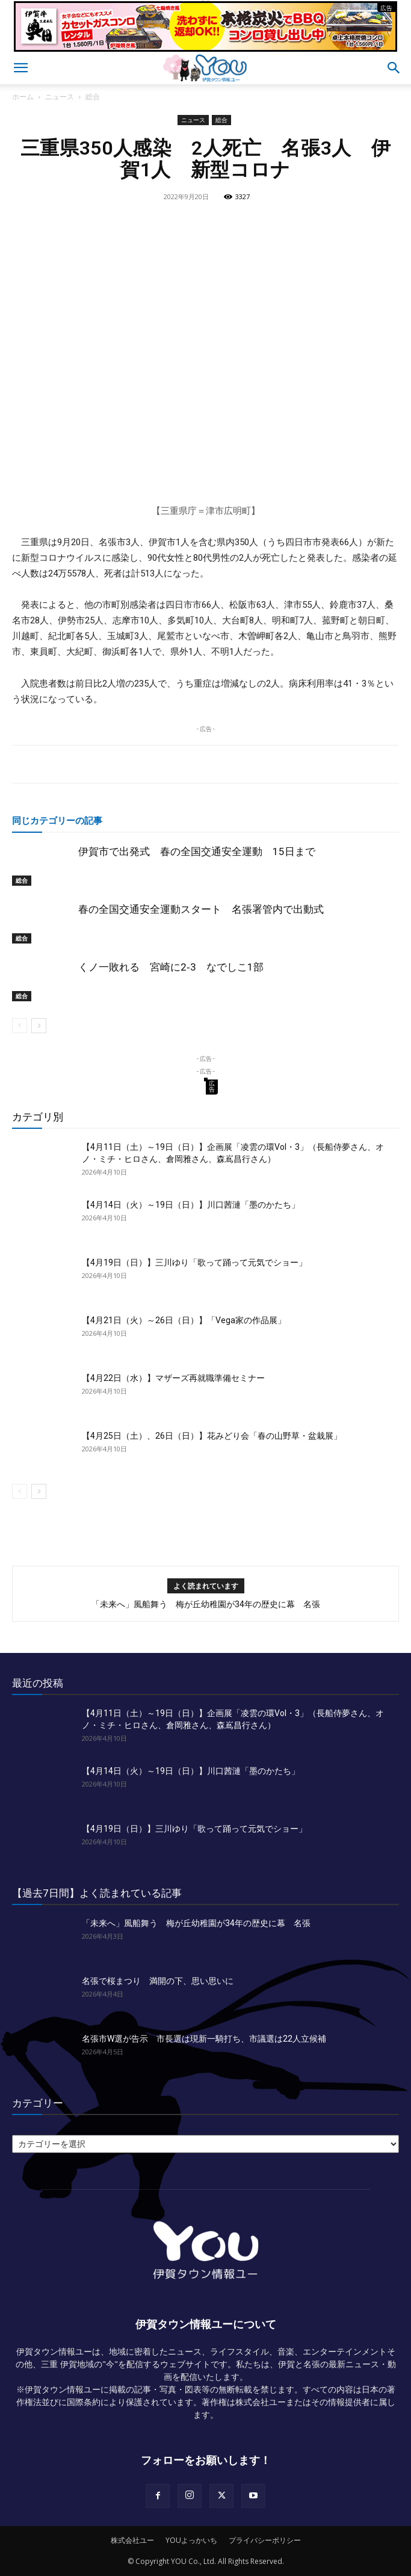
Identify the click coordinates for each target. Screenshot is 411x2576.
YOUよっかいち (191, 2540)
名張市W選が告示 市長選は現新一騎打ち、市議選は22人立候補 (204, 2038)
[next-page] (38, 1025)
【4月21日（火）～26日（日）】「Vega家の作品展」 (184, 1320)
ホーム (23, 96)
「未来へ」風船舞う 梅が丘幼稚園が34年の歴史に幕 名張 (205, 1604)
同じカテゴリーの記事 (57, 820)
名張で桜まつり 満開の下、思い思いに (157, 1981)
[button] (20, 68)
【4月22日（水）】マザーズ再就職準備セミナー (173, 1378)
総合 (92, 96)
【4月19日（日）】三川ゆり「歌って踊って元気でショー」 (194, 1262)
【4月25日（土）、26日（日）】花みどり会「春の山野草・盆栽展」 (212, 1436)
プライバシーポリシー (265, 2540)
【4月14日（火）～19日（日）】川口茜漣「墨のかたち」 (191, 1204)
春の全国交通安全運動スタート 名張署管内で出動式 (201, 909)
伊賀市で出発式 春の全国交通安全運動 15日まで (196, 851)
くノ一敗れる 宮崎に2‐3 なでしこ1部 (171, 967)
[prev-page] (19, 1025)
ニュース (59, 96)
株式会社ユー (132, 2540)
